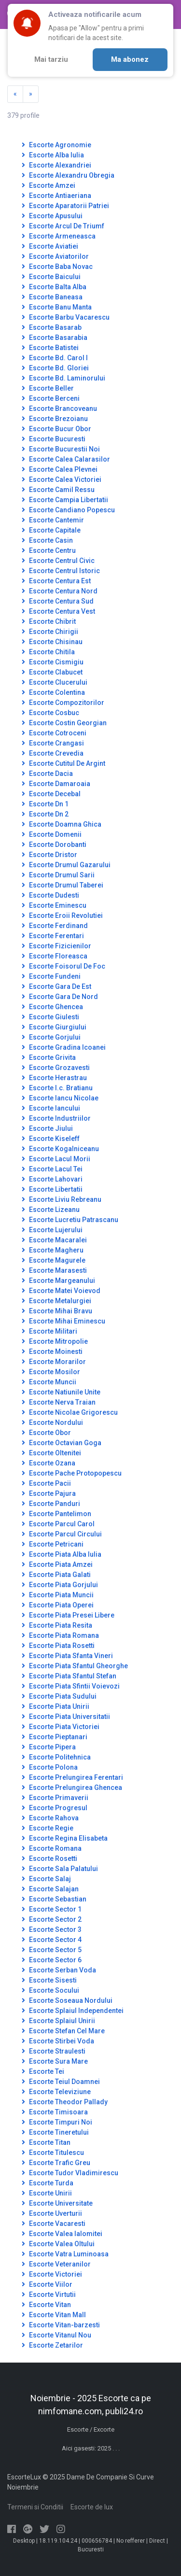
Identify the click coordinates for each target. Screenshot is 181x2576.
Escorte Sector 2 (52, 1919)
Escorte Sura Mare (55, 2061)
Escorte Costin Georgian (64, 723)
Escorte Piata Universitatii (66, 1716)
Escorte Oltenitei (51, 1453)
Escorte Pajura (49, 1493)
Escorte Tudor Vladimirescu (70, 2173)
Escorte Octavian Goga (61, 1443)
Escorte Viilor (47, 2284)
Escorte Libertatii (52, 1189)
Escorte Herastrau (54, 1078)
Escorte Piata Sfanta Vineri (67, 1656)
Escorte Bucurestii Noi (61, 449)
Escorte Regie (47, 1828)
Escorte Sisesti (49, 1980)
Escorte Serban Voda (59, 1970)
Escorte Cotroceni (54, 733)
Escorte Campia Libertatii (65, 500)
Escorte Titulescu (53, 2152)
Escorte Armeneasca (59, 236)
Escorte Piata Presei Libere (68, 1615)
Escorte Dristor (49, 855)
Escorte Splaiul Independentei (73, 2010)
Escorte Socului (50, 1990)
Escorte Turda (47, 2183)
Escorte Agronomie (56, 145)
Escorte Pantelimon (56, 1514)
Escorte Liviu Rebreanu (61, 1199)
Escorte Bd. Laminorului (63, 378)
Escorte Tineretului (55, 2132)
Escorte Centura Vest (58, 611)
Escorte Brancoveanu (59, 408)
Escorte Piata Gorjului (60, 1585)
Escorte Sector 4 (52, 1939)
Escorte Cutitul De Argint (63, 763)
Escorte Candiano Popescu (68, 510)
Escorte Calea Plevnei (59, 469)
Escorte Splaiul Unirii (58, 2021)
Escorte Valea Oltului (58, 2244)
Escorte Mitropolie (55, 1341)
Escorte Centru (49, 550)
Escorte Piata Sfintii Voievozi (71, 1686)
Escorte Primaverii (55, 1798)
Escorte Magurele (53, 1260)
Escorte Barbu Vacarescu (66, 317)
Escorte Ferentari (53, 936)
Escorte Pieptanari (54, 1737)
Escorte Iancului (51, 1108)
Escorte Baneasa (52, 297)
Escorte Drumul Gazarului (66, 865)
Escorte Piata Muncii (58, 1595)
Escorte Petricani (53, 1544)
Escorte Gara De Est (56, 986)
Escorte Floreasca (54, 956)
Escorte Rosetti (49, 1858)
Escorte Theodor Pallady (65, 2102)
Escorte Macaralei (54, 1240)
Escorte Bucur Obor (56, 429)
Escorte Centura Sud (58, 601)
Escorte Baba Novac (57, 266)
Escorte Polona (50, 1767)
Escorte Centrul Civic (58, 560)
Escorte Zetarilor (52, 2345)
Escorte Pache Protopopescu (72, 1473)
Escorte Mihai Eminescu (63, 1321)
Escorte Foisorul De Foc (63, 966)
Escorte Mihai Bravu (57, 1311)
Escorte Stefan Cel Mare (63, 2031)
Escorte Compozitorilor (63, 702)
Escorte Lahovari (52, 1179)
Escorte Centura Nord (59, 591)
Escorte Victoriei (52, 2274)
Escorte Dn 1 (45, 804)
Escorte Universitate (57, 2203)
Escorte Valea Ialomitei (62, 2234)
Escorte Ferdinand (55, 925)
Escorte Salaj (46, 1879)
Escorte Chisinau (52, 642)
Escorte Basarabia (54, 337)
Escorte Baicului (51, 277)
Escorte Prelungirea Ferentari (72, 1777)
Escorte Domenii (52, 834)
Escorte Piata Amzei (57, 1564)
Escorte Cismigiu (53, 662)
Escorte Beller (48, 388)
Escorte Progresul (54, 1808)
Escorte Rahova (50, 1818)
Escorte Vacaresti (53, 2223)
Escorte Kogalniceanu (60, 1149)
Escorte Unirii (47, 2193)
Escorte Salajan (50, 1889)
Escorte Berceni (51, 398)
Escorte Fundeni (51, 976)
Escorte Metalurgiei (56, 1301)
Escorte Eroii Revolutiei (62, 915)
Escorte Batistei (50, 348)
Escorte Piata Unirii (55, 1706)
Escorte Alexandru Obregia (68, 175)
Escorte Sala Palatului (60, 1868)
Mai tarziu (51, 59)
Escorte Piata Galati (56, 1574)
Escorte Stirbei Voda (58, 2041)
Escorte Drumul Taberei (62, 885)
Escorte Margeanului (58, 1280)
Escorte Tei (43, 2071)
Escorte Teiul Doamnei (61, 2081)
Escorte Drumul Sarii (58, 875)
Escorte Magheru (53, 1250)
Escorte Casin (47, 540)
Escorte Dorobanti (54, 844)
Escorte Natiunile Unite (61, 1392)
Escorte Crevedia (53, 753)
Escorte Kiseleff (51, 1138)
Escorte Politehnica (56, 1757)
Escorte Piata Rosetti (58, 1645)
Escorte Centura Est (56, 581)
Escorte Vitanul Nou (56, 2335)
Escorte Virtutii (49, 2294)
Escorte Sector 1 (52, 1909)
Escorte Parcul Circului (62, 1534)
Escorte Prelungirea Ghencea (72, 1787)
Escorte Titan (46, 2142)
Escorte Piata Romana (60, 1635)
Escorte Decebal (51, 794)
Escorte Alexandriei (56, 165)
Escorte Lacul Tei (52, 1169)
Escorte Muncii (49, 1382)
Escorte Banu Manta (57, 307)
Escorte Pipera (49, 1747)
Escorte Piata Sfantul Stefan (69, 1676)
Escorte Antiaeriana (56, 195)
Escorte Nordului (52, 1422)
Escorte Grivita (49, 1057)
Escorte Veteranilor (56, 2264)
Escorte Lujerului (52, 1230)
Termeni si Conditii (35, 2507)
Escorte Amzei (48, 185)
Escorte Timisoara (55, 2112)
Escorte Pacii (46, 1483)
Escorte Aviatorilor (55, 256)
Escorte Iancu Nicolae (60, 1098)
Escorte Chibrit (49, 621)
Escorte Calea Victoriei (61, 479)
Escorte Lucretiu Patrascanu (70, 1220)
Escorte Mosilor (51, 1372)
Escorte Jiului (47, 1128)
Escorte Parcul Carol (58, 1524)
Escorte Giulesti (50, 1017)
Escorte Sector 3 (52, 1929)
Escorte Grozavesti (56, 1067)
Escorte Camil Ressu (58, 489)
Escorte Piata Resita (57, 1625)
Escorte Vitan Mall (54, 2315)
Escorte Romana (52, 1848)
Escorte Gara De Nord (60, 996)
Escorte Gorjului (51, 1037)
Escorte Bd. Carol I (55, 358)
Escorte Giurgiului (54, 1027)
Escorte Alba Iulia (53, 155)
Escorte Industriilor (56, 1118)
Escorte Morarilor (54, 1361)
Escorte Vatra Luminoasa (65, 2254)
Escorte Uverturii (52, 2213)
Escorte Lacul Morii (56, 1159)
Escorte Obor (46, 1432)
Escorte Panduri (51, 1503)
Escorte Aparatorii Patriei (65, 206)
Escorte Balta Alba (54, 287)
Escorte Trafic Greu (56, 2163)
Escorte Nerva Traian (59, 1402)
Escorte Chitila (48, 652)
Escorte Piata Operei (58, 1605)
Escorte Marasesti (54, 1270)
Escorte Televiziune (56, 2092)
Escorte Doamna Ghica (61, 824)
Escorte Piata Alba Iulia (61, 1554)
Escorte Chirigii (50, 631)
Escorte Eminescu (54, 905)
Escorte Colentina (53, 692)
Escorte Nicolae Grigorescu (70, 1412)
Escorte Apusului (52, 216)
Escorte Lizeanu (51, 1209)
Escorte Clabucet (52, 672)
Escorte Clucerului (54, 682)
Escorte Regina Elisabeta (65, 1838)
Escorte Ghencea (52, 1007)
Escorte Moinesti (52, 1351)
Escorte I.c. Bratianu (57, 1088)
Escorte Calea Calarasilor (66, 459)
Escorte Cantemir (53, 520)
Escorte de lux (91, 2507)
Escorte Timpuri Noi (57, 2122)
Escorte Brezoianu (55, 418)
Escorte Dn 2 (45, 814)
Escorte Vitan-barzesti (61, 2325)
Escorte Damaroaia (56, 784)
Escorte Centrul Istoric (61, 571)
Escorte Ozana (48, 1463)
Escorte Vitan (46, 2305)
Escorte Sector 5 (52, 1950)
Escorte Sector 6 (52, 1960)
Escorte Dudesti (50, 895)
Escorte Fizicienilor (56, 946)
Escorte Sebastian (54, 1899)
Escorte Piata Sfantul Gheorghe (75, 1666)
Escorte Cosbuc (50, 713)
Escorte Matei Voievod (61, 1291)
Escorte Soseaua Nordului (67, 2000)
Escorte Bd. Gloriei (55, 368)
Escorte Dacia (47, 773)
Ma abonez (130, 59)
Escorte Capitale (51, 530)
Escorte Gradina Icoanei (64, 1047)
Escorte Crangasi (53, 743)
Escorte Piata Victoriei (60, 1727)
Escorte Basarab (52, 327)
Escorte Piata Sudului (59, 1696)
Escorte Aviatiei (50, 246)
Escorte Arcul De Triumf (63, 226)
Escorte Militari (49, 1331)
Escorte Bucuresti (53, 439)
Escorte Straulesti (53, 2051)
